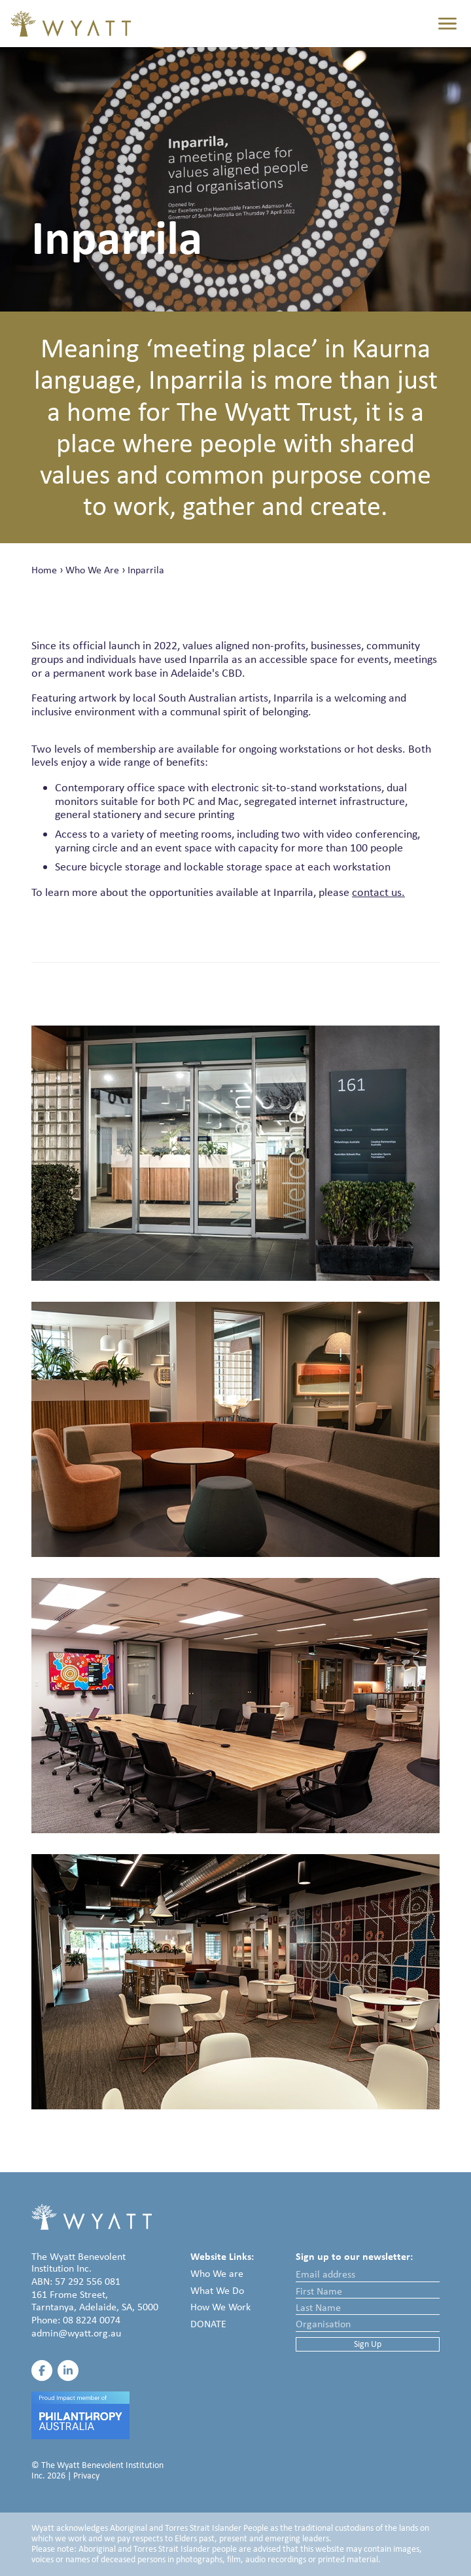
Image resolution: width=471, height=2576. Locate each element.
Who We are (216, 2273)
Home (44, 570)
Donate (208, 2323)
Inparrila (146, 570)
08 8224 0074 (91, 2320)
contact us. (378, 892)
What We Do (217, 2290)
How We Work (220, 2306)
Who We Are (92, 570)
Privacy (86, 2475)
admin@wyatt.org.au (76, 2333)
